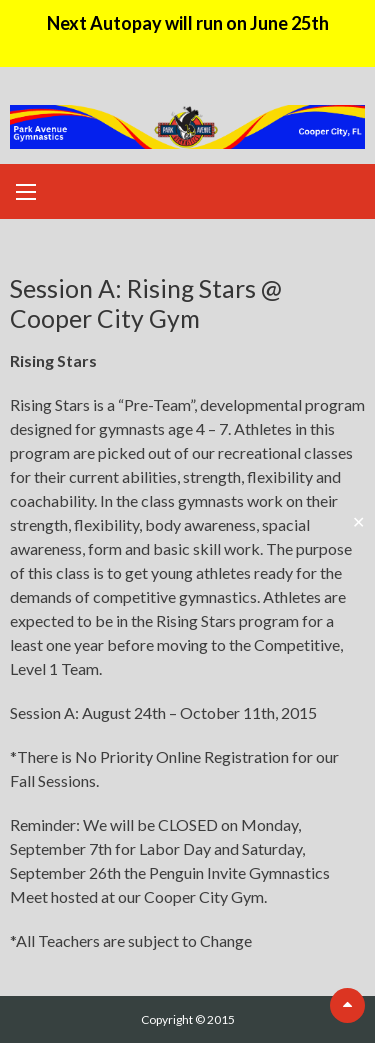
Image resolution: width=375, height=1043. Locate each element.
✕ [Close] (358, 521)
